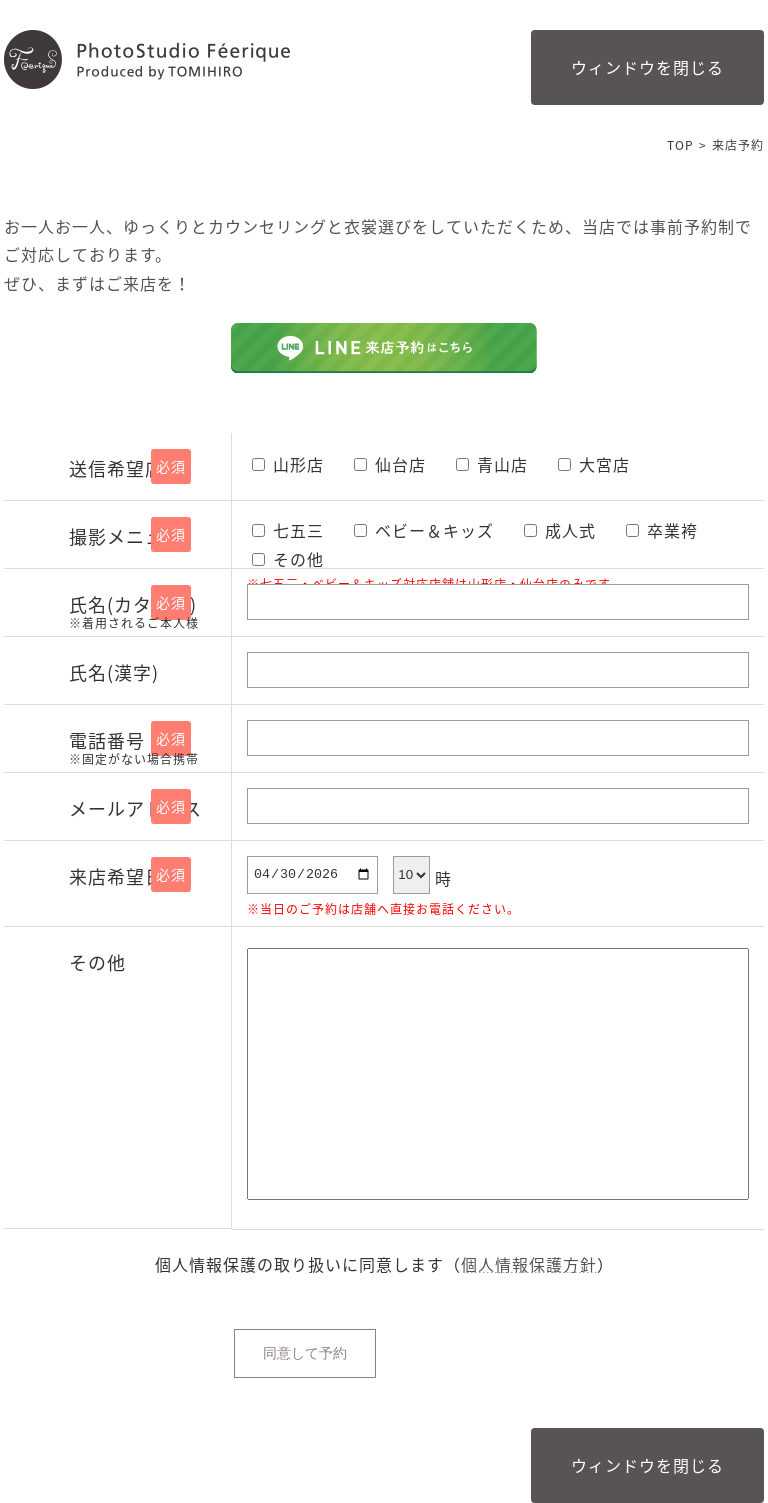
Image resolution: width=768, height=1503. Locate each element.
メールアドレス (135, 808)
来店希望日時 (126, 876)
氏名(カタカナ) (145, 613)
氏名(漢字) (114, 672)
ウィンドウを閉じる (647, 67)
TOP (680, 145)
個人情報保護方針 (529, 1264)
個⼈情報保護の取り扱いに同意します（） (384, 1264)
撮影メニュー (126, 536)
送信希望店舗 (126, 468)
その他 (97, 962)
